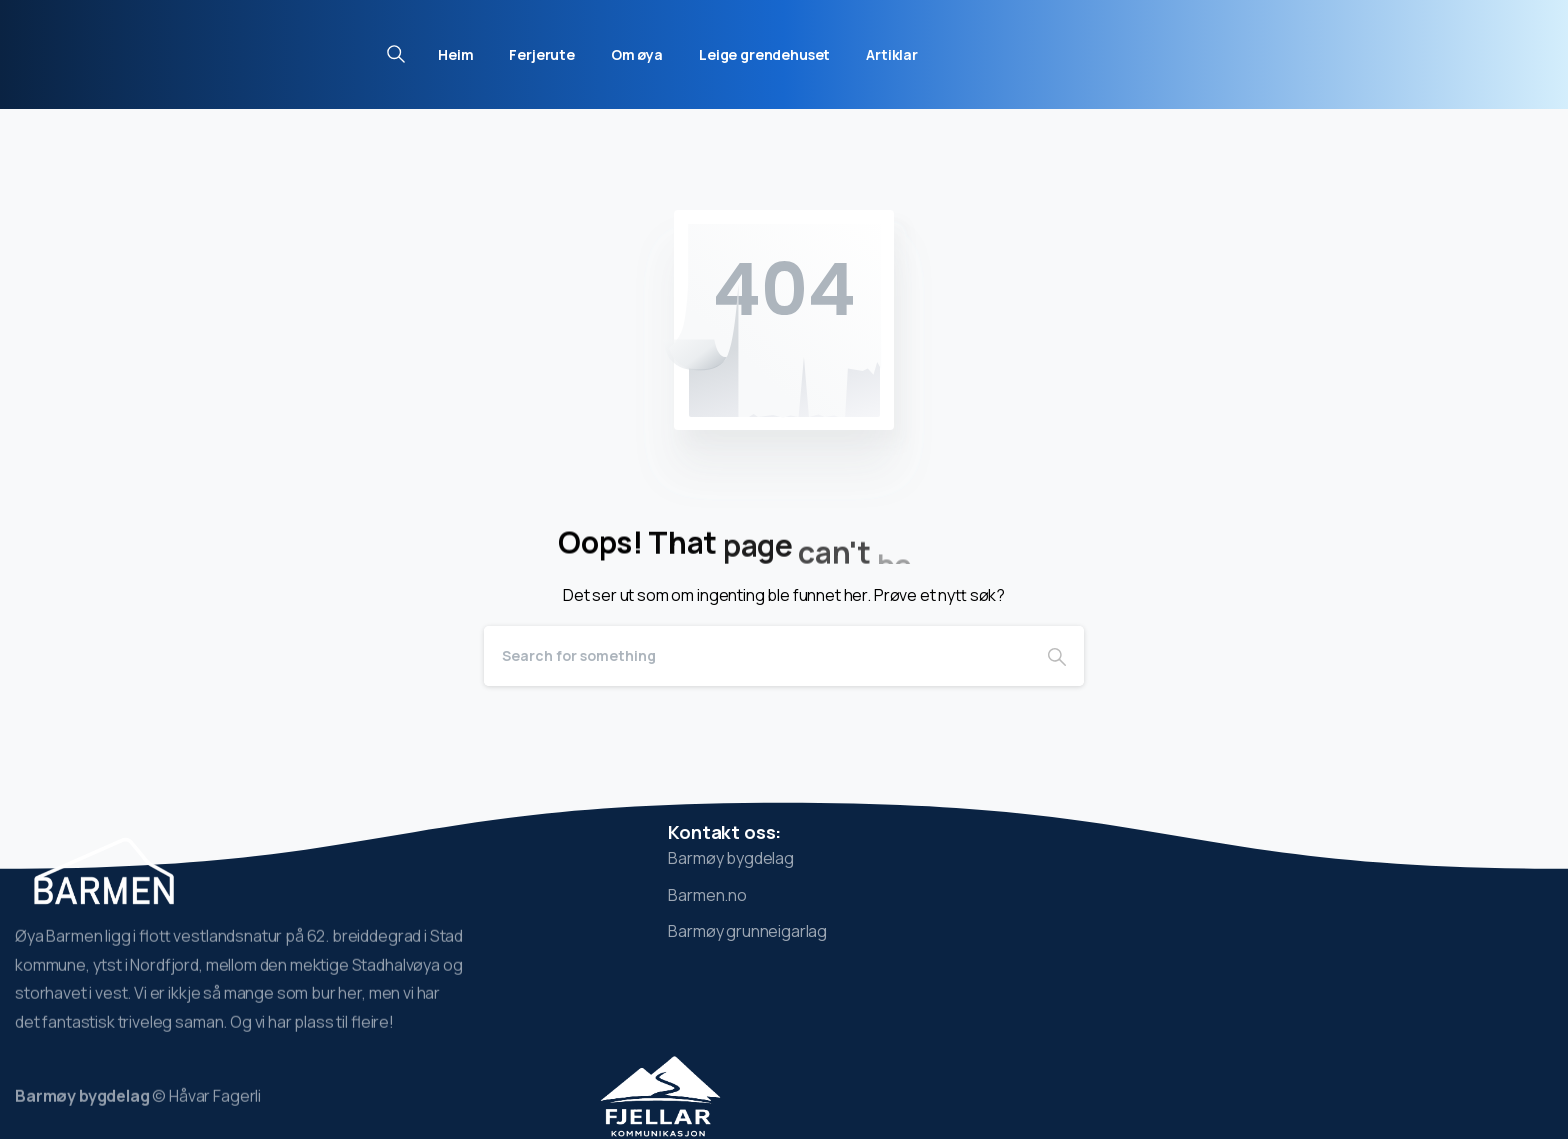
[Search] (757, 656)
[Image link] (661, 1095)
